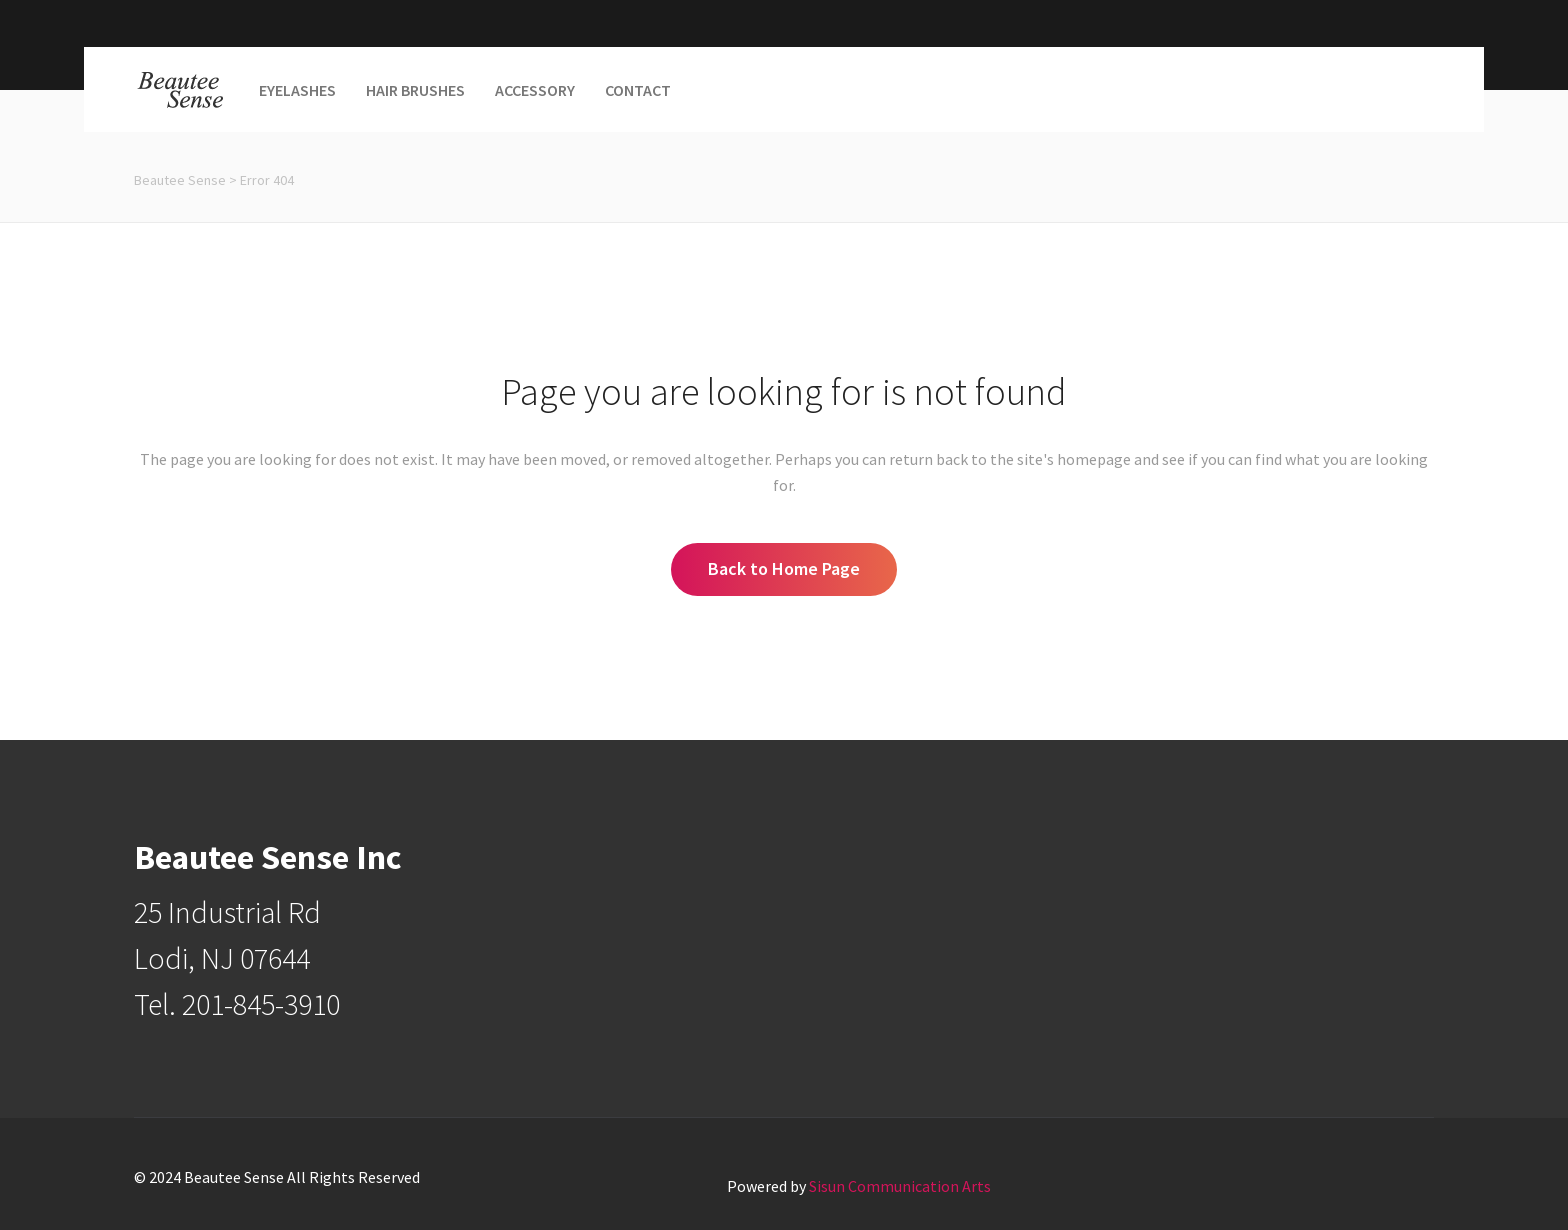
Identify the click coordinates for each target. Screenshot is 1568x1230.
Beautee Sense (180, 180)
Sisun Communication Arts (900, 1186)
